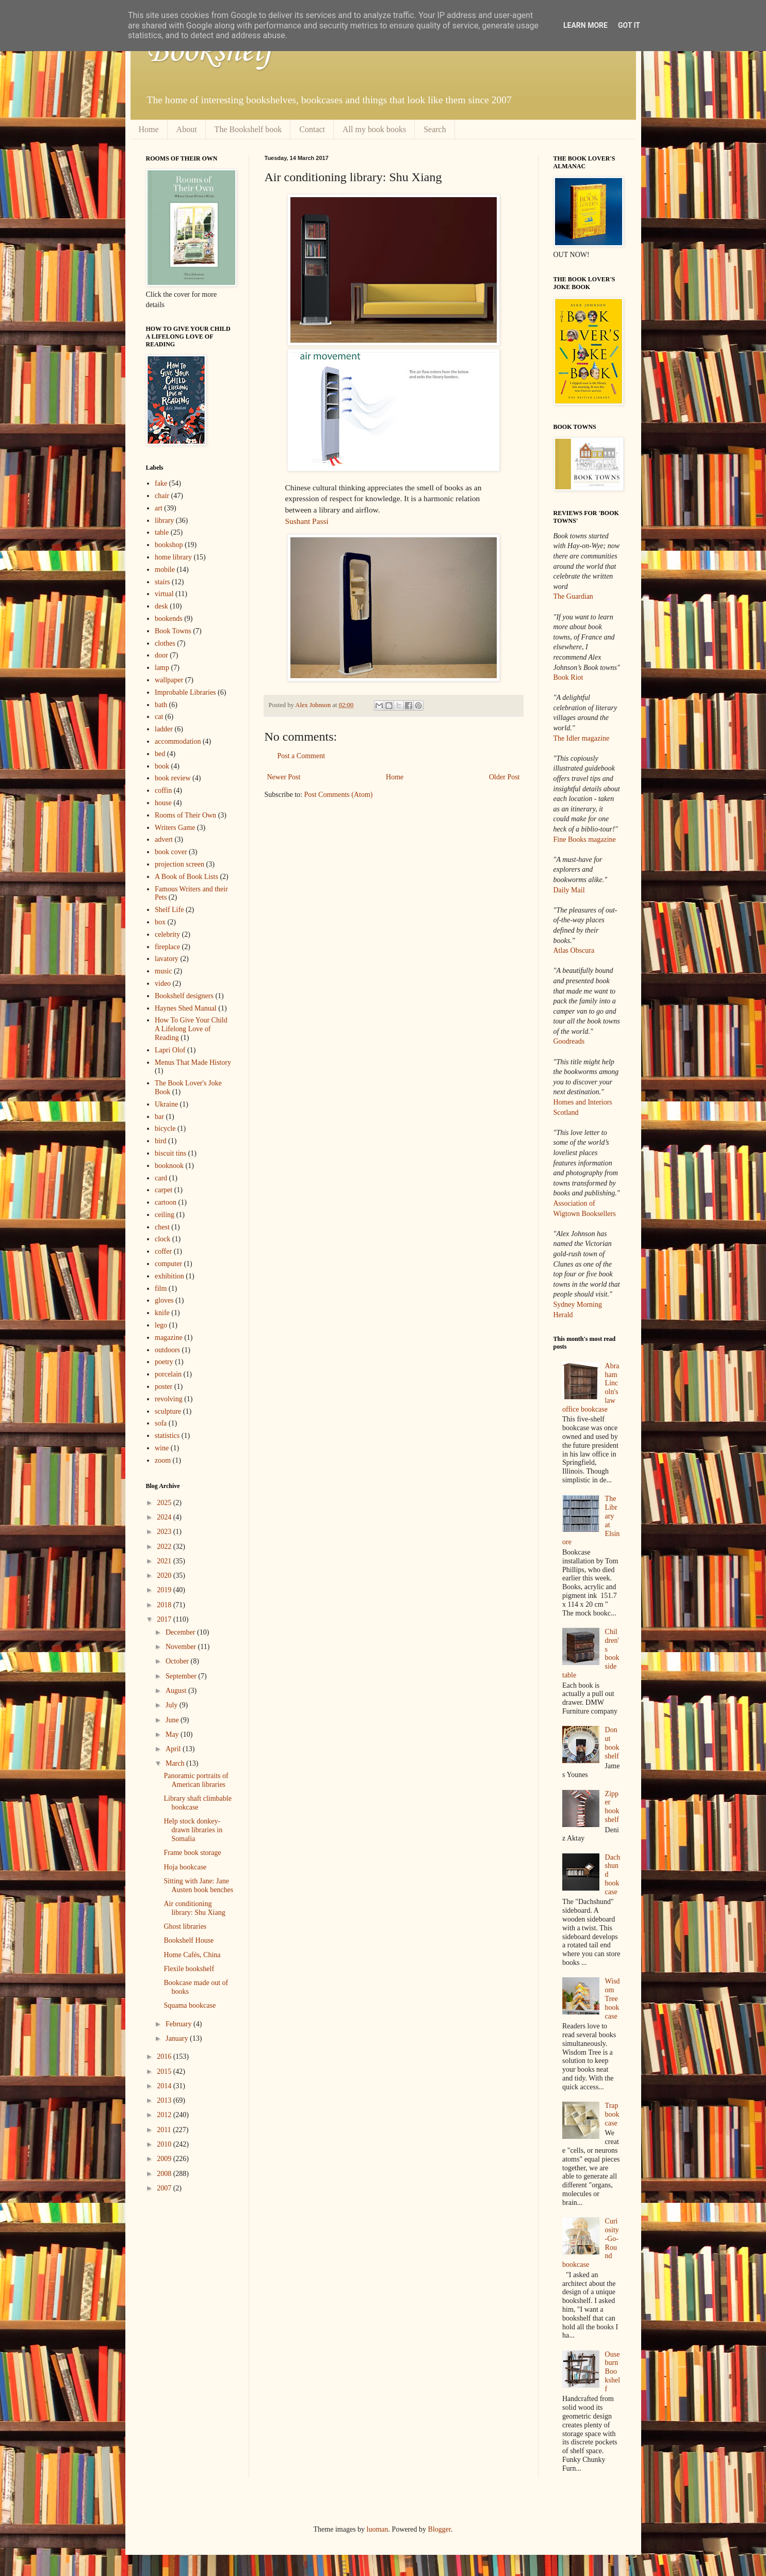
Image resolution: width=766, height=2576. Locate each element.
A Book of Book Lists (186, 877)
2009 (165, 2159)
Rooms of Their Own (185, 815)
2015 (165, 2071)
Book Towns (173, 631)
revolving (169, 1399)
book (162, 766)
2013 (165, 2100)
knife (162, 1313)
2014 (165, 2086)
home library (173, 557)
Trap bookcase (612, 2114)
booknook (169, 1166)
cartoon (165, 1202)
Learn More (585, 25)
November (182, 1647)
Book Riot (568, 677)
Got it (629, 25)
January (178, 2038)
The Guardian (573, 596)
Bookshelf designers (184, 996)
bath (161, 705)
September (182, 1676)
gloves (164, 1300)
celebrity (167, 934)
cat (159, 717)
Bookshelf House (189, 1940)
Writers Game (175, 827)
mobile (165, 569)
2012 (165, 2115)
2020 (165, 1575)
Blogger (439, 2529)
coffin (163, 790)
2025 (165, 1503)
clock (162, 1239)
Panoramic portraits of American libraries (196, 1780)
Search (434, 129)
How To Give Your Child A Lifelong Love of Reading (191, 1029)
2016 (165, 2056)
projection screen (179, 864)
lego (161, 1325)
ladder (164, 729)
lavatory (166, 959)
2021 (165, 1561)
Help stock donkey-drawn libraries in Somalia (193, 1830)
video (163, 983)
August (177, 1690)
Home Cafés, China (192, 1955)
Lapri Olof (170, 1050)
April (174, 1749)
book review (173, 778)
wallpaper (169, 680)
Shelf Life (169, 910)
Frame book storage (192, 1853)
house (163, 803)
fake (161, 483)
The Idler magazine (581, 738)
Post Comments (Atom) (338, 794)
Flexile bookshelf (189, 1969)
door (161, 655)
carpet (163, 1190)
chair (162, 496)
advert (164, 839)
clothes (165, 643)
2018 (165, 1605)
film (161, 1288)
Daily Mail (569, 890)
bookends (169, 618)
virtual (164, 594)
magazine (169, 1337)
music (163, 971)
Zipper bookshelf (612, 1806)
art (158, 508)
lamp (162, 667)
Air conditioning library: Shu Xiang (194, 1908)
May (173, 1734)
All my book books (374, 129)
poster (163, 1386)
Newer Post (284, 777)
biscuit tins (170, 1153)
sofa (161, 1423)
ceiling (164, 1215)
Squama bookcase (190, 2005)
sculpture (168, 1411)
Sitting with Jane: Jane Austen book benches (198, 1885)
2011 (165, 2130)
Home (149, 129)
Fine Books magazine (584, 839)
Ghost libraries (185, 1926)
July (173, 1705)
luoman (377, 2529)
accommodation (178, 741)
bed (160, 754)
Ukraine (166, 1104)
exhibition (169, 1276)
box (160, 922)
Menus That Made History (193, 1062)
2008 (165, 2174)
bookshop (169, 545)
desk (161, 606)
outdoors (167, 1350)
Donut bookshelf (612, 1742)
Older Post (504, 777)
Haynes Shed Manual (186, 1008)
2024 (165, 1517)
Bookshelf (209, 51)
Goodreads (569, 1041)
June (173, 1720)
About (186, 129)
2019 (165, 1590)
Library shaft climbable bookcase (197, 1803)
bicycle (165, 1128)
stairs (162, 582)
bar (159, 1117)
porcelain (168, 1374)
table (162, 532)
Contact (312, 129)
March (176, 1763)
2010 (165, 2144)
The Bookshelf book (248, 129)
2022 (165, 1546)
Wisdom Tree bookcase (612, 1998)
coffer (163, 1251)
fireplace (167, 947)
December (181, 1632)
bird (161, 1141)
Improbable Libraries (185, 692)
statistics (167, 1435)
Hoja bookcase (185, 1867)
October (178, 1661)
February (179, 2024)
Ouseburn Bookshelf (613, 2371)
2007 (165, 2188)
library (164, 520)
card (161, 1178)
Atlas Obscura (574, 950)
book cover (171, 852)
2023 (165, 1531)
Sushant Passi (307, 521)
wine (162, 1448)
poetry (164, 1362)
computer (168, 1264)
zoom (163, 1460)
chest (162, 1227)
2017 (165, 1619)
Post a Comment (301, 756)
